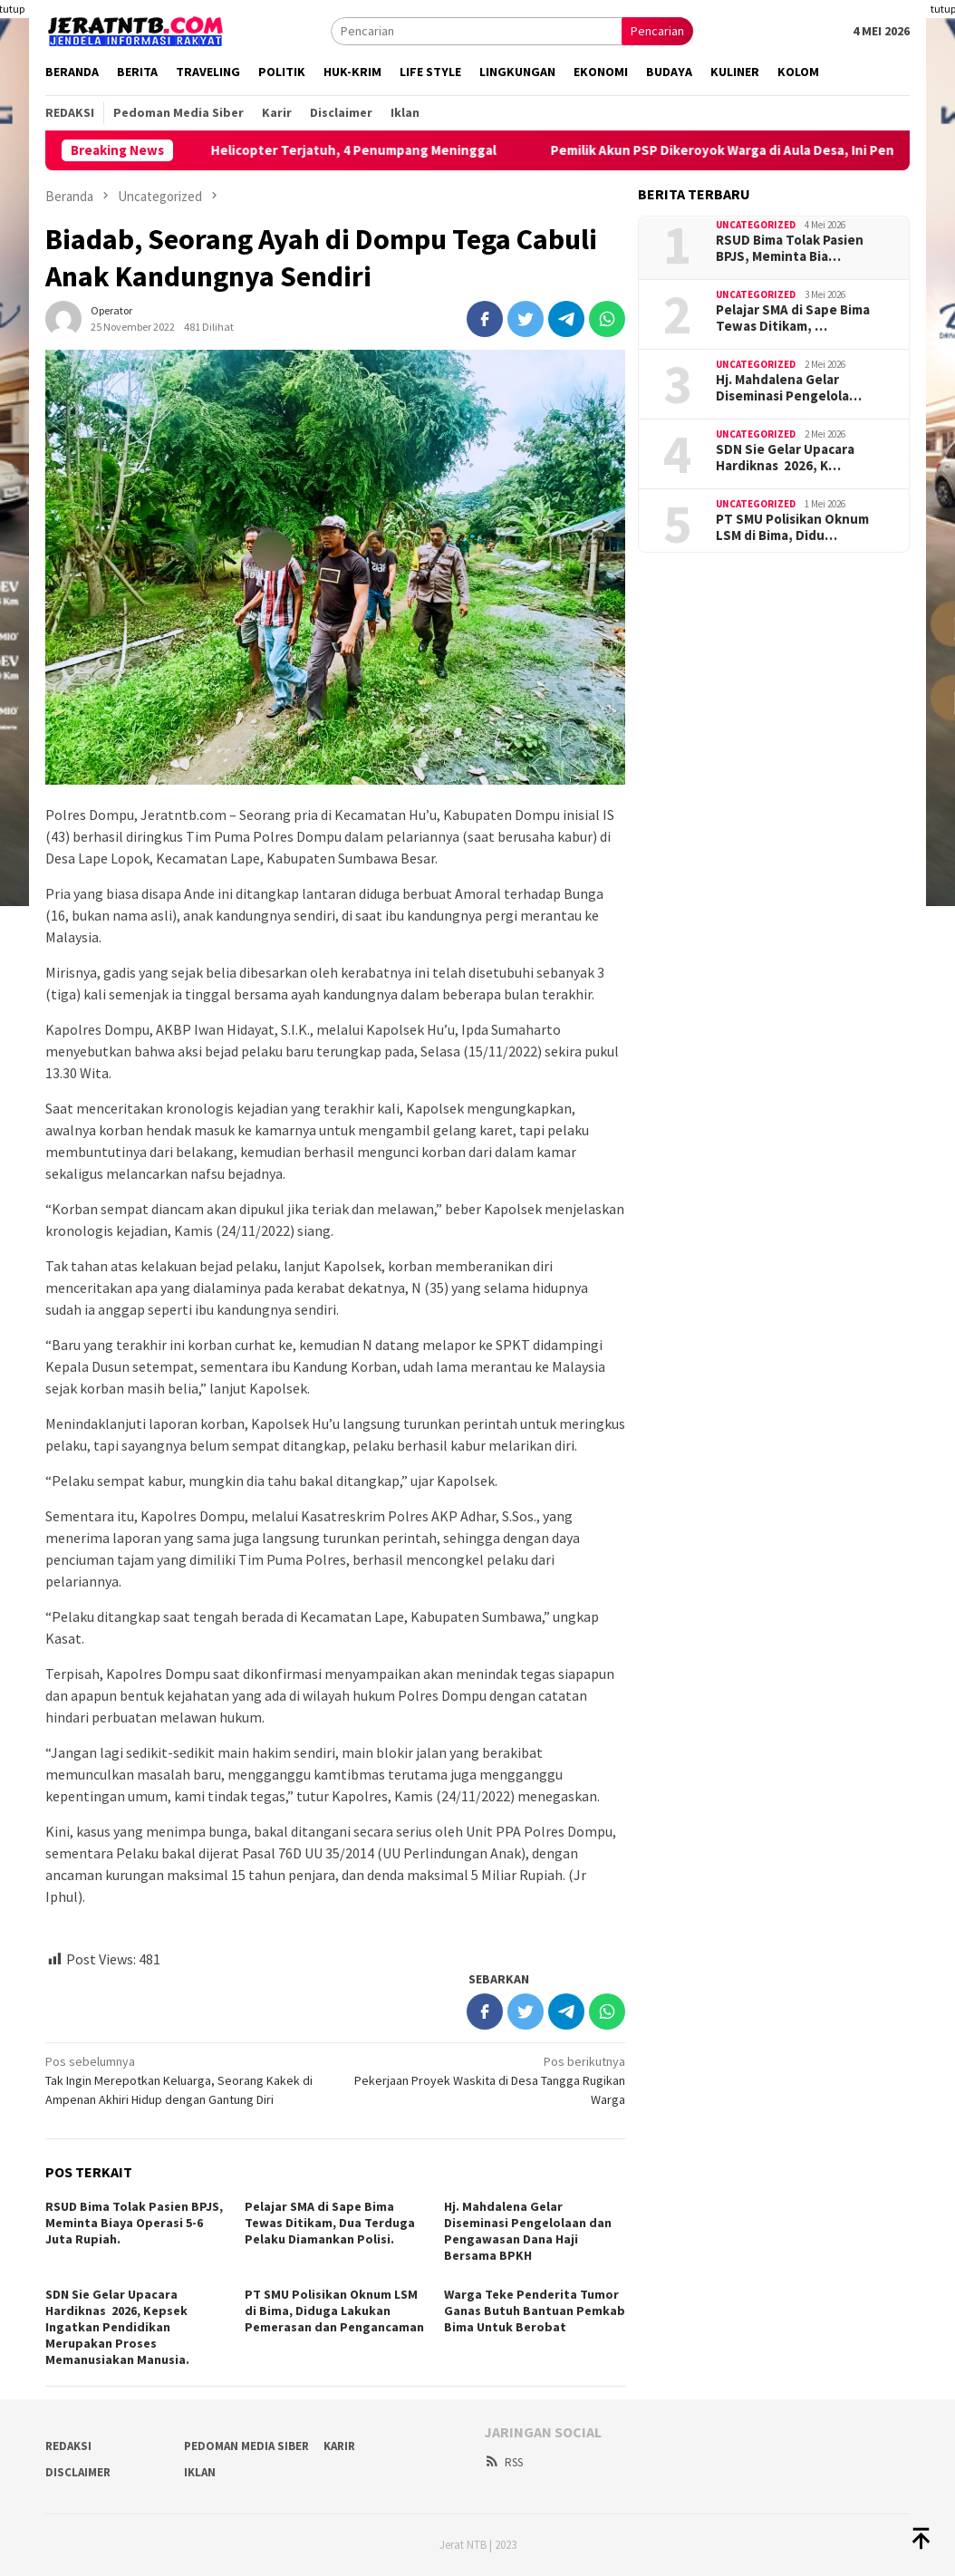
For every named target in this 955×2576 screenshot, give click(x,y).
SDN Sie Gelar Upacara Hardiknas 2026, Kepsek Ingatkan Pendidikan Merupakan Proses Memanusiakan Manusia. (117, 2327)
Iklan (200, 2472)
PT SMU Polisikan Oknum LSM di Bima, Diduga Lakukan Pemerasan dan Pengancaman (334, 2310)
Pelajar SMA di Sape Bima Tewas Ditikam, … (793, 318)
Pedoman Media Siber (246, 2446)
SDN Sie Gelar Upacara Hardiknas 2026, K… (785, 457)
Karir (339, 2446)
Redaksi (68, 2446)
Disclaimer (78, 2472)
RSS (503, 2462)
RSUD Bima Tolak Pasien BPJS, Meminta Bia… (789, 248)
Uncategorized (756, 224)
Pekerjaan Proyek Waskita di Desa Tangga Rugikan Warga (486, 2080)
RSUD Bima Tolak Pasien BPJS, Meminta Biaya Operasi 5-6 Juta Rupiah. (134, 2222)
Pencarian (657, 31)
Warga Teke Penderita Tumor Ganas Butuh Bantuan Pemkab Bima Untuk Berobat (534, 2310)
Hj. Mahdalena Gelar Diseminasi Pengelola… (789, 387)
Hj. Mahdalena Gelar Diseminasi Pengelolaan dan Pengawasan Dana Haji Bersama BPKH (528, 2230)
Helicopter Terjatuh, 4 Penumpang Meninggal (392, 150)
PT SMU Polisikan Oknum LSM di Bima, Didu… (792, 527)
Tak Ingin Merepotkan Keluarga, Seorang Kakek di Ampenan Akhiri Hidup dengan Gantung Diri (184, 2080)
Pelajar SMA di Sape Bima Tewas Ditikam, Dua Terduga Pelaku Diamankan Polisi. (330, 2222)
